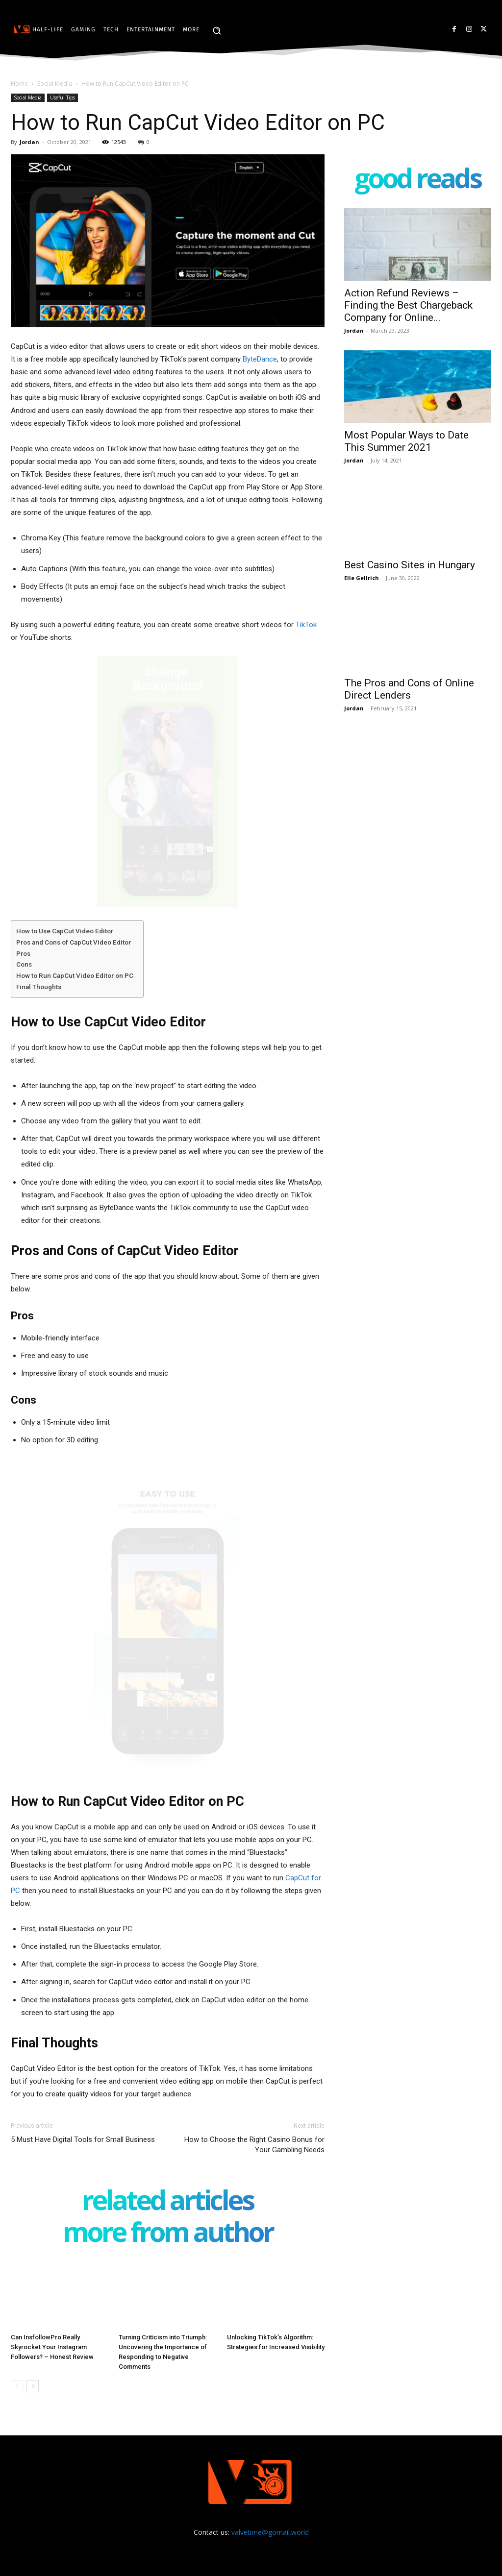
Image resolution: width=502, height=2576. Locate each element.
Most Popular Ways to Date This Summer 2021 (406, 441)
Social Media (54, 83)
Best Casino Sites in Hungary (409, 565)
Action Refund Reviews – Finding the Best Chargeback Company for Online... (408, 305)
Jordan (29, 142)
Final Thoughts (38, 987)
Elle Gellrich (361, 578)
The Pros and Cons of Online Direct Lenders (409, 689)
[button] (216, 30)
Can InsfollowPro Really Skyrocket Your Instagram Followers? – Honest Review (52, 2346)
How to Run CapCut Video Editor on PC (74, 975)
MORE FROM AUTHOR (168, 2234)
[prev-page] (17, 2386)
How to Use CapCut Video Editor (64, 931)
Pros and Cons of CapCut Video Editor (73, 942)
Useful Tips (62, 97)
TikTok (306, 624)
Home (19, 83)
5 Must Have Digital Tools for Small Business (83, 2139)
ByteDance (260, 359)
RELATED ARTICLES (167, 2202)
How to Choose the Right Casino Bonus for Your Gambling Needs (254, 2144)
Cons (24, 964)
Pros (23, 953)
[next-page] (32, 2386)
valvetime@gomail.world (270, 2532)
